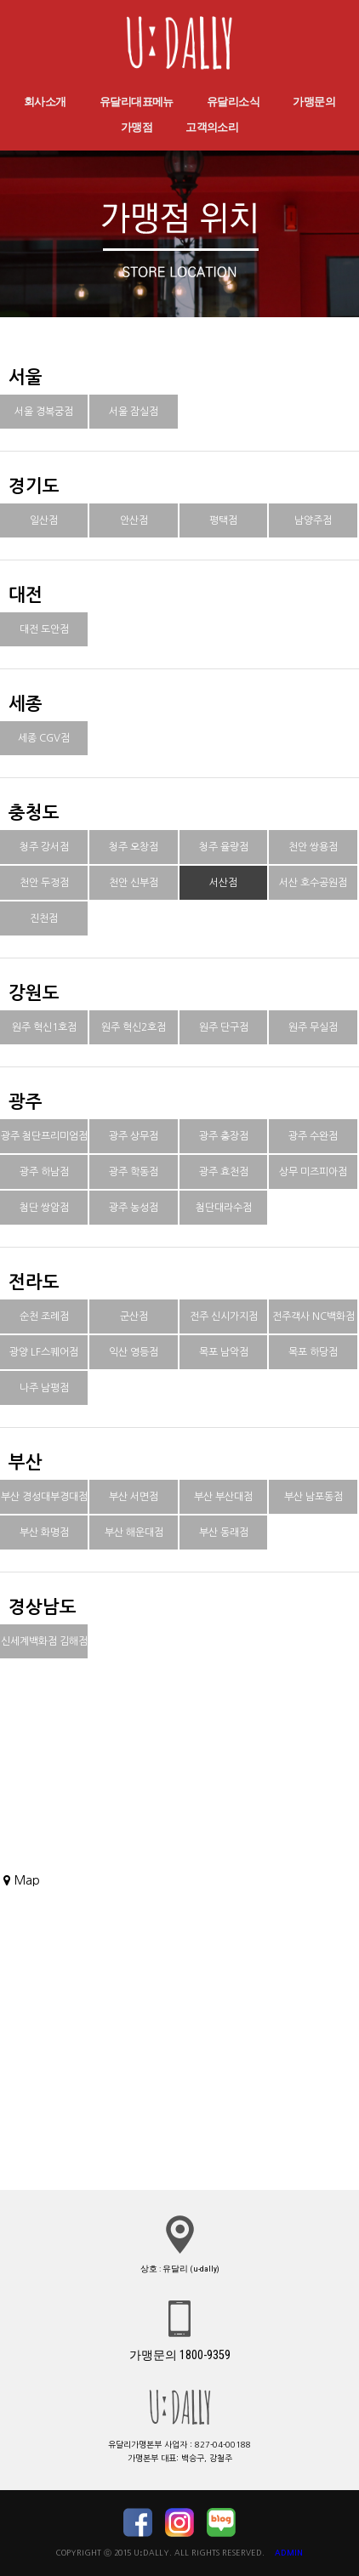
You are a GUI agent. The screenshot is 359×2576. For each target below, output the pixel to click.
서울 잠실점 (133, 412)
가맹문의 (314, 101)
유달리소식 (233, 101)
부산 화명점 (44, 1532)
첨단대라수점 (224, 1208)
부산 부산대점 (223, 1497)
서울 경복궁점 (43, 412)
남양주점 (313, 520)
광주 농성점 (133, 1208)
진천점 (44, 918)
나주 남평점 (44, 1388)
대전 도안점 (44, 629)
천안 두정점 (44, 883)
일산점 (44, 520)
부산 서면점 (133, 1497)
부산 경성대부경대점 (44, 1497)
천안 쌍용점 (313, 847)
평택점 (223, 520)
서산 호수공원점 (313, 883)
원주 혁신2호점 (133, 1027)
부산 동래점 (223, 1532)
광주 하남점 (44, 1172)
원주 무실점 (313, 1027)
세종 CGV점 (44, 738)
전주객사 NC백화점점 (313, 1333)
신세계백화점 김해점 (44, 1641)
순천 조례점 (44, 1316)
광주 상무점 (133, 1136)
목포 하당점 (313, 1352)
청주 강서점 (44, 847)
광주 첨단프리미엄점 (44, 1136)
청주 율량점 (223, 847)
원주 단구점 (223, 1027)
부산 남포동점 (313, 1497)
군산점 (134, 1316)
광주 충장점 (223, 1136)
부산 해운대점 (134, 1532)
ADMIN (289, 2552)
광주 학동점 (133, 1172)
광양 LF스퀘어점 (43, 1352)
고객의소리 (211, 127)
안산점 (134, 520)
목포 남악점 (223, 1352)
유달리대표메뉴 (137, 101)
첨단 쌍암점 (44, 1208)
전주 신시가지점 (224, 1316)
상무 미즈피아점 (313, 1172)
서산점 (223, 883)
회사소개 (45, 101)
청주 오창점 (133, 847)
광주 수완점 (313, 1136)
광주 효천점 (223, 1172)
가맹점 (136, 127)
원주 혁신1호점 (44, 1027)
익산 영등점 (133, 1352)
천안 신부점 (133, 883)
